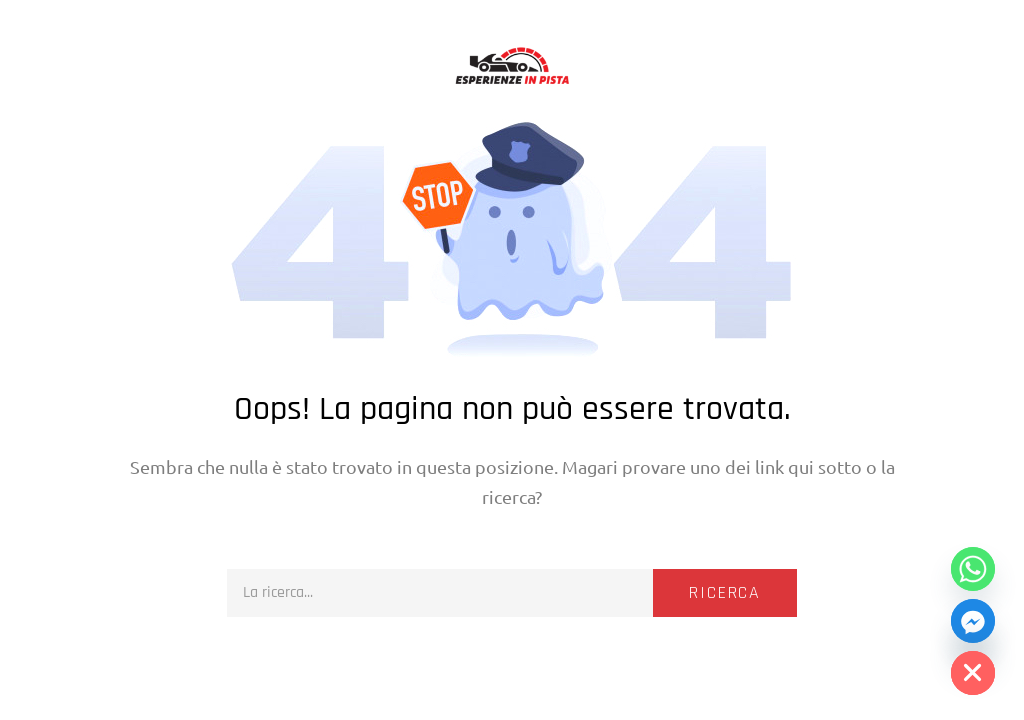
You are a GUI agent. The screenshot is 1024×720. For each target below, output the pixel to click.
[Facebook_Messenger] (973, 621)
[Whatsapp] (973, 569)
